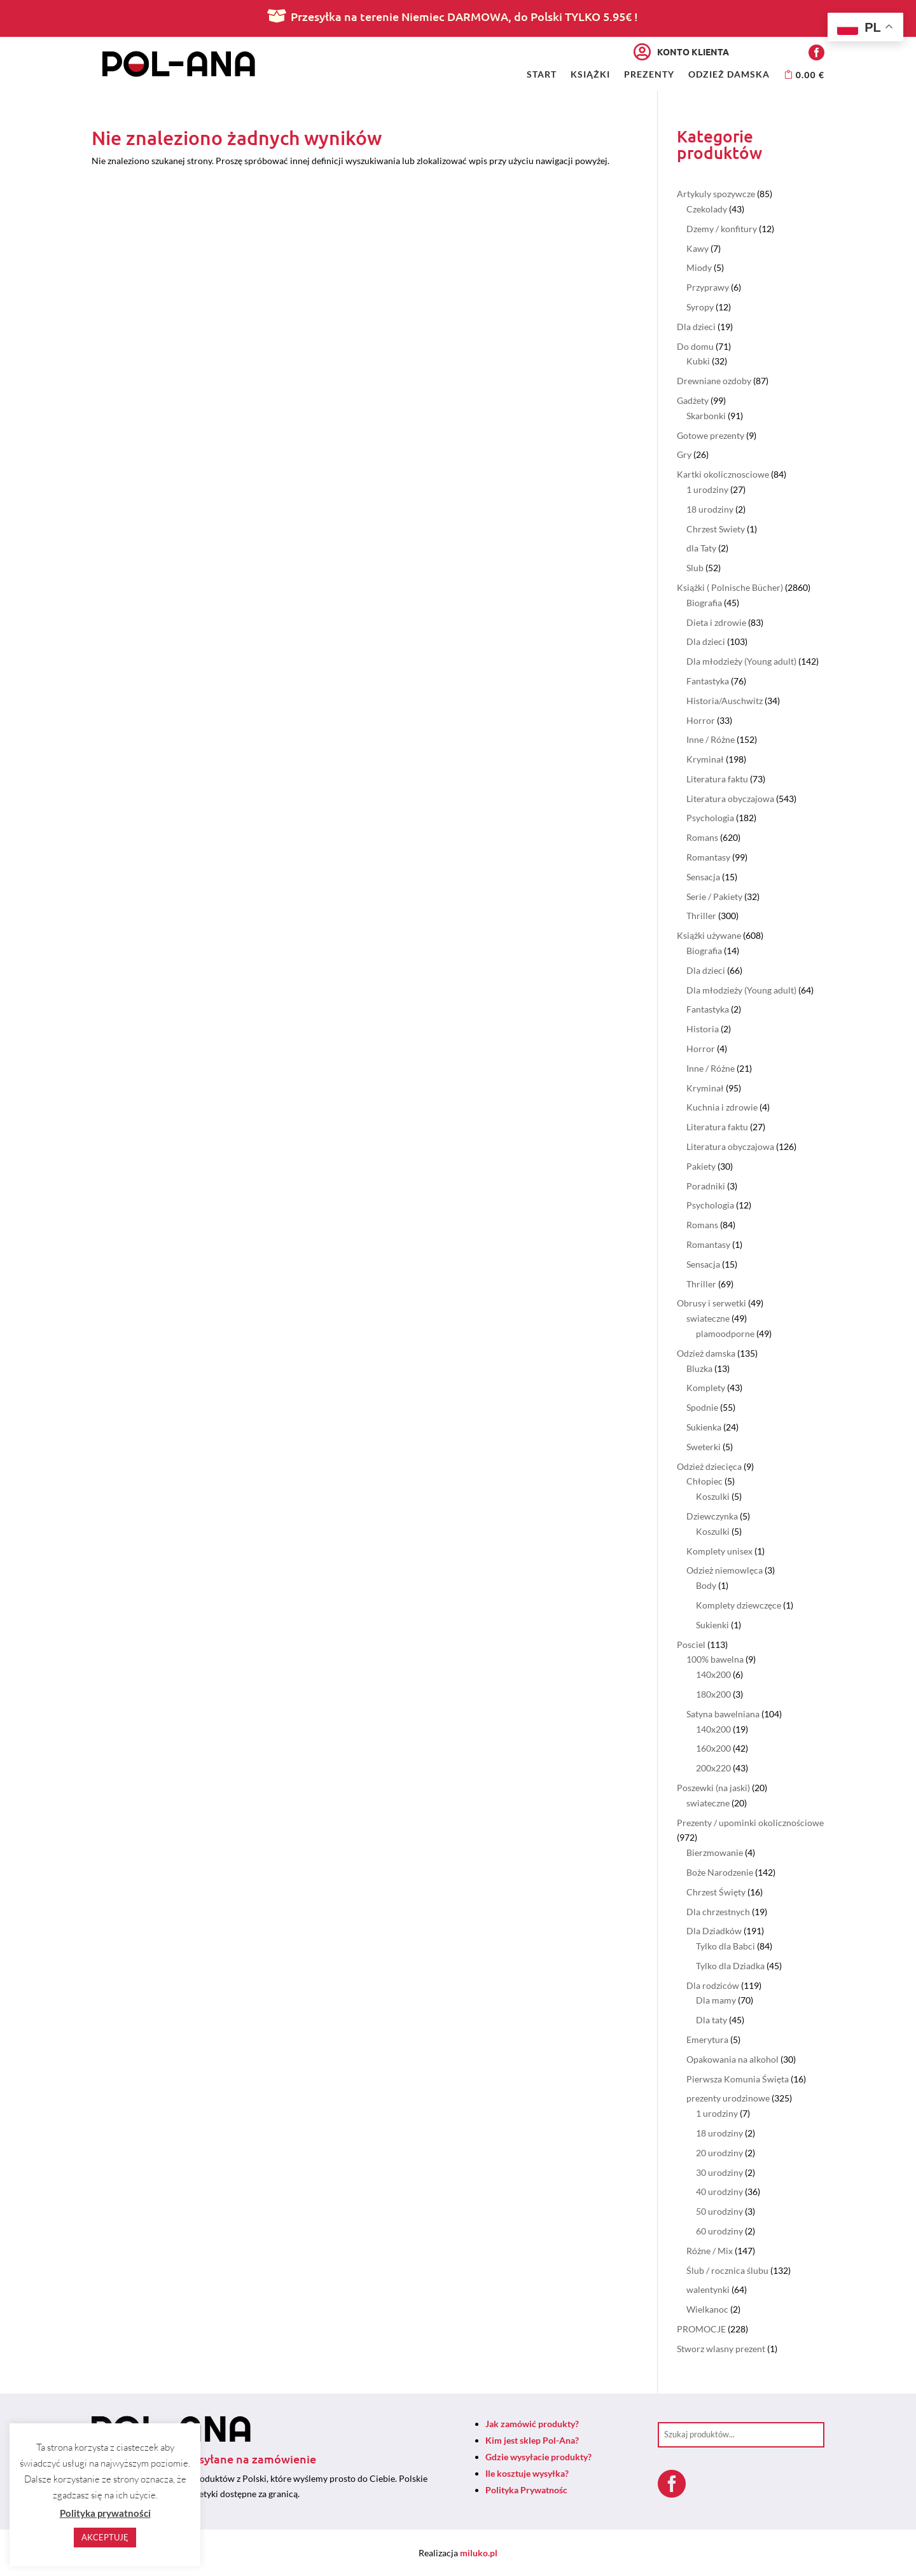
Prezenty (649, 75)
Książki (590, 75)
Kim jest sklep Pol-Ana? (532, 2440)
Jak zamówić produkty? (532, 2423)
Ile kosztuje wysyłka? (527, 2473)
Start (542, 75)
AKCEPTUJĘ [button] (104, 2537)
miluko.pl (478, 2552)
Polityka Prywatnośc (526, 2489)
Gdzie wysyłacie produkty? (538, 2456)
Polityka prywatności (105, 2513)
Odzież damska (729, 75)
